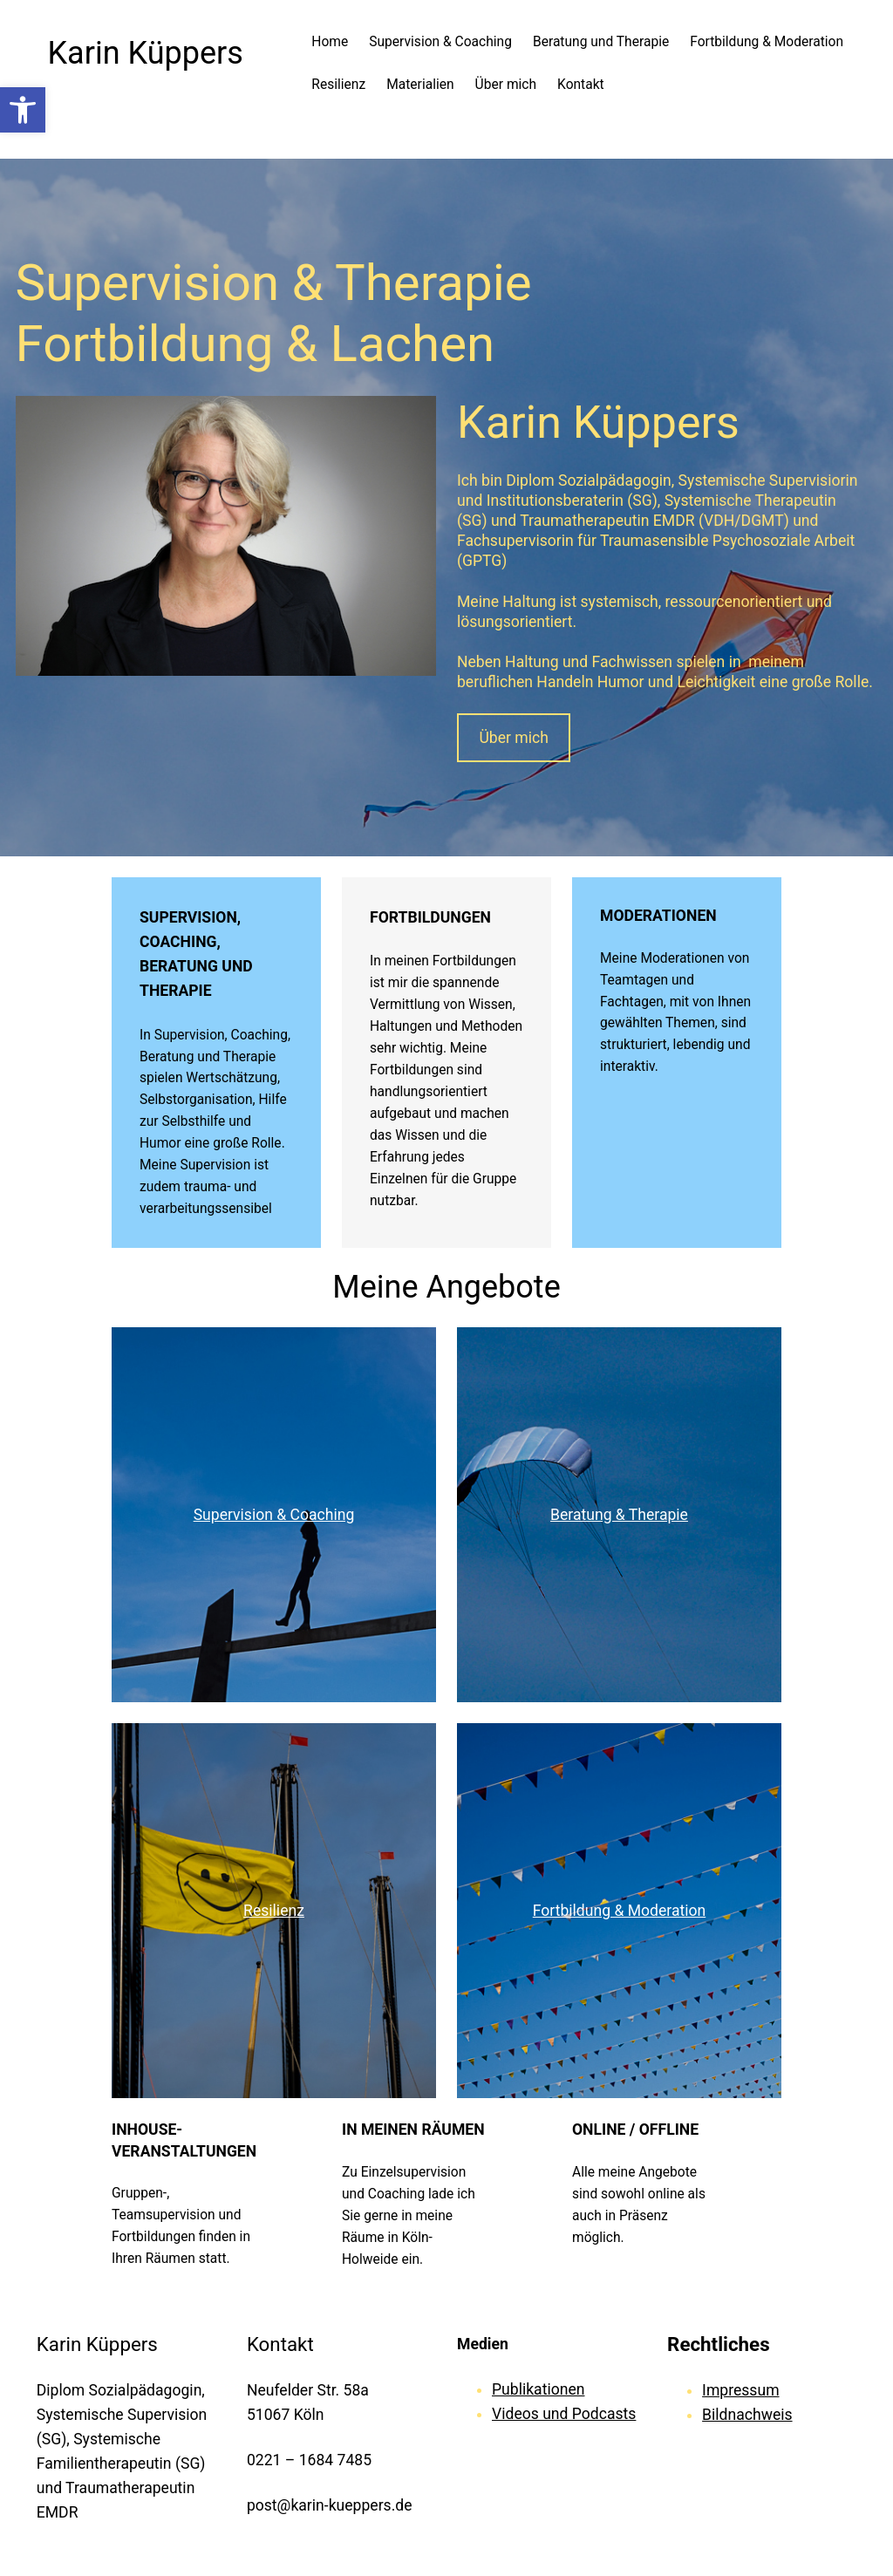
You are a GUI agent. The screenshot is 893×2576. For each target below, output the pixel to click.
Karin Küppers (145, 53)
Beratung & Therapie (619, 1514)
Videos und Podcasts (564, 2414)
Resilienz (273, 1910)
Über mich (513, 737)
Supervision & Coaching (274, 1514)
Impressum (740, 2390)
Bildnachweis (747, 2414)
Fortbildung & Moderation (619, 1910)
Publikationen (538, 2389)
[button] (22, 110)
